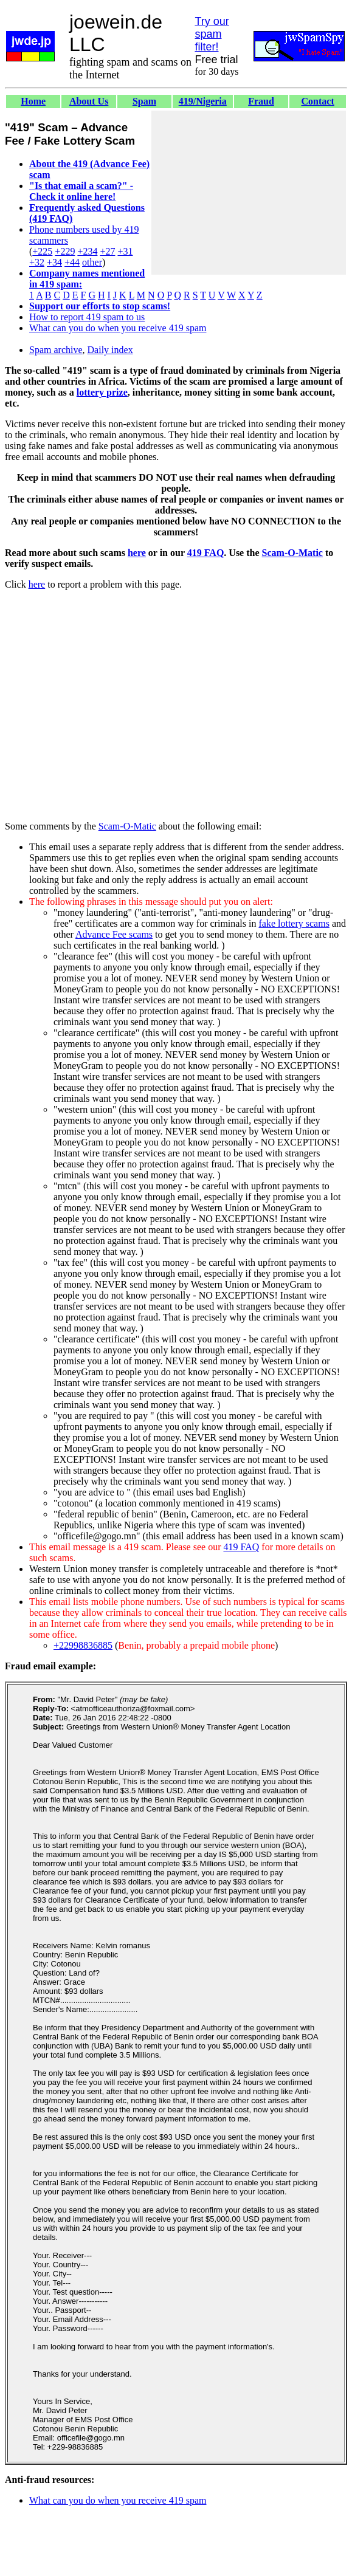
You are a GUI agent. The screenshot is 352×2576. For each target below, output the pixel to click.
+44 (72, 262)
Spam (144, 101)
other (92, 262)
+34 (54, 262)
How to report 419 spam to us (87, 317)
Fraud (261, 101)
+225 (42, 251)
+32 (36, 262)
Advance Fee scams (114, 934)
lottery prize (102, 392)
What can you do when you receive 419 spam (117, 328)
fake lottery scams (293, 923)
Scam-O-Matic (292, 553)
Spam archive (56, 350)
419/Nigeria (203, 101)
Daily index (110, 350)
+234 (87, 251)
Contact (318, 101)
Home (33, 101)
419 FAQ (205, 553)
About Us (88, 101)
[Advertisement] (248, 193)
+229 (65, 251)
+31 (125, 251)
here (137, 553)
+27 (107, 251)
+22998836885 (82, 1645)
